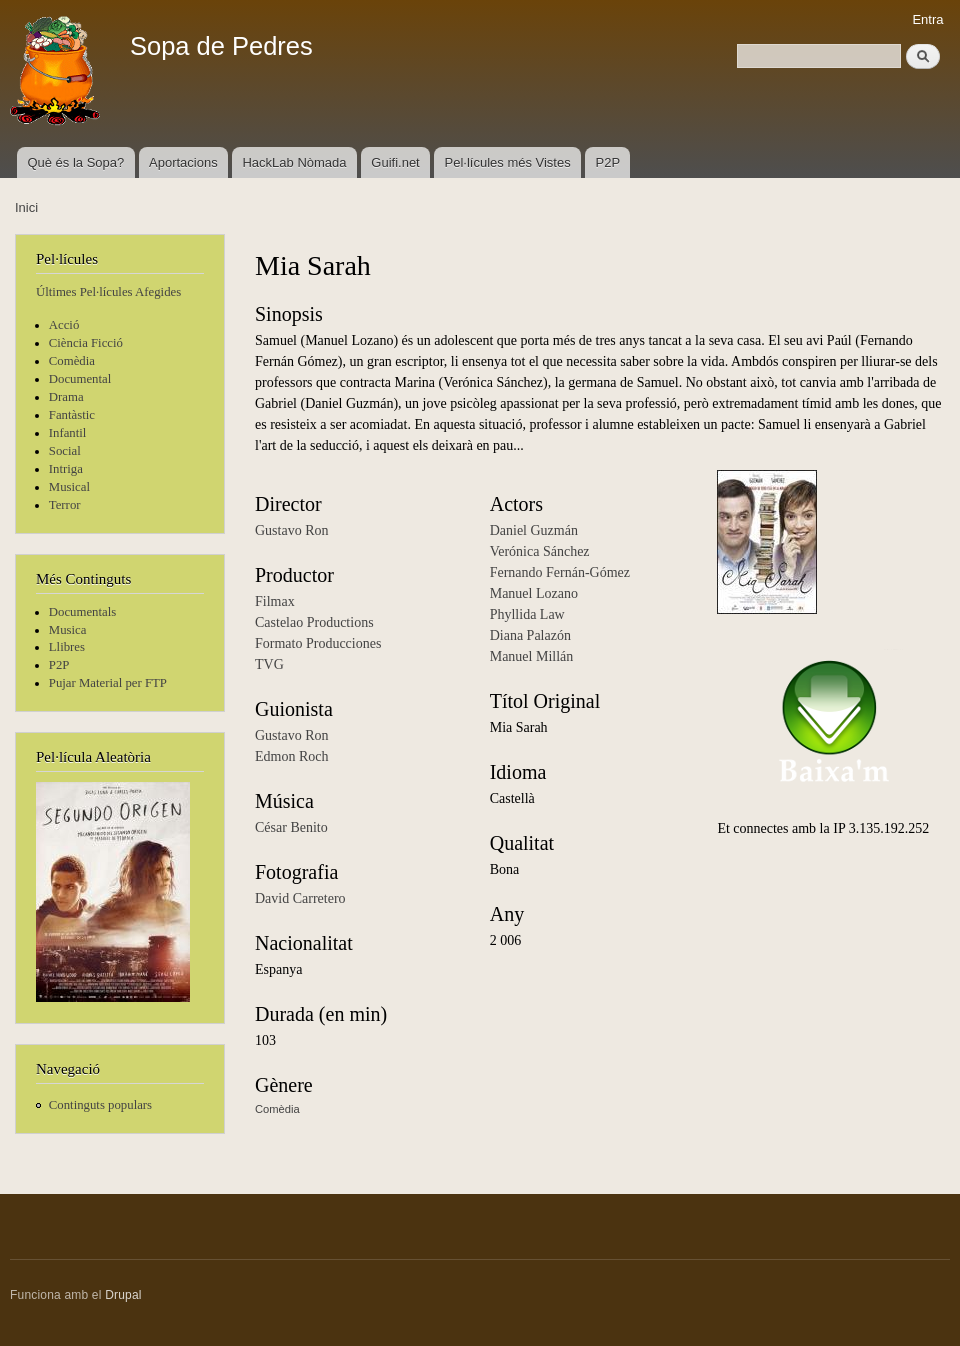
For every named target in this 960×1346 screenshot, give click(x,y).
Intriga (66, 469)
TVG (269, 664)
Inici (26, 207)
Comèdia (72, 361)
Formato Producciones (318, 643)
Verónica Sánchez (540, 551)
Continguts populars (100, 1105)
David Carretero (300, 898)
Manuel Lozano (534, 593)
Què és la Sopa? (75, 162)
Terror (65, 505)
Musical (69, 487)
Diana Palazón (530, 635)
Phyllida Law (527, 614)
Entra (927, 19)
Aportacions (183, 162)
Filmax (275, 601)
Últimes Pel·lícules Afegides (108, 292)
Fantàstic (72, 415)
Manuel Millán (532, 656)
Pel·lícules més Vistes (508, 162)
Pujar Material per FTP (108, 683)
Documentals (82, 612)
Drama (66, 397)
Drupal (123, 1295)
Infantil (68, 433)
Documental (80, 379)
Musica (68, 630)
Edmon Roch (292, 756)
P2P (608, 162)
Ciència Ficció (86, 343)
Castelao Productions (314, 622)
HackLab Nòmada (294, 162)
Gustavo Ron (292, 530)
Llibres (67, 647)
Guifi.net (395, 162)
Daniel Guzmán (534, 530)
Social (65, 451)
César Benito (291, 827)
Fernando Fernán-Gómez (560, 572)
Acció (64, 325)
